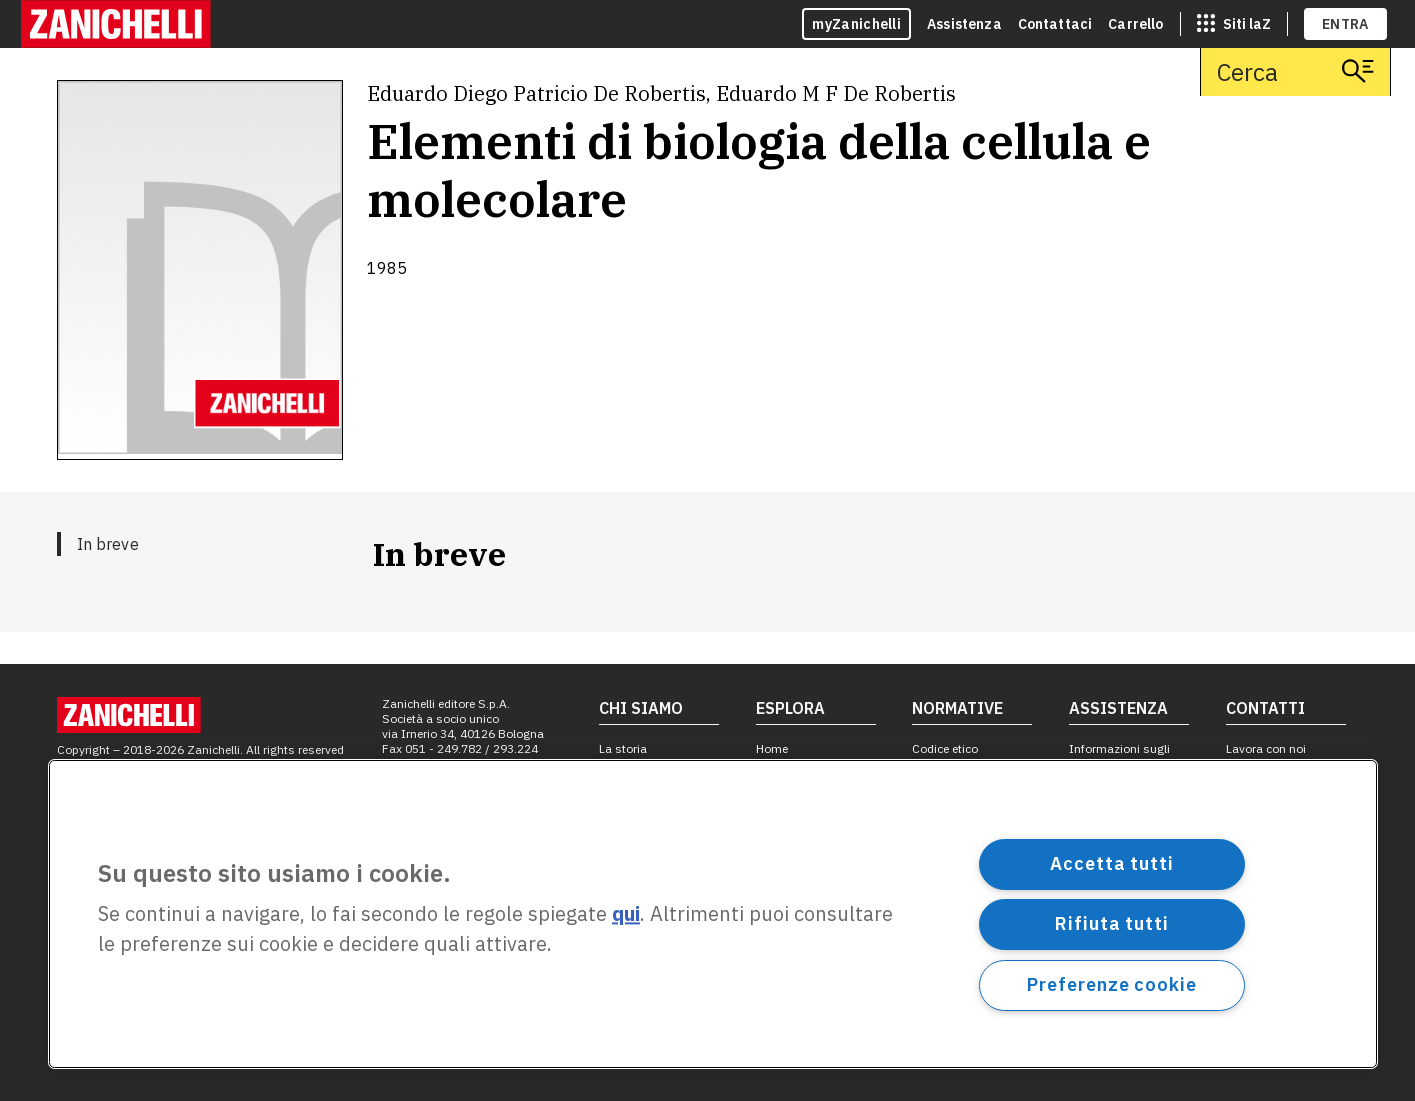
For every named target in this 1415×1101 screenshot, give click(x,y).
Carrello (1135, 24)
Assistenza (964, 24)
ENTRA (1345, 24)
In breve (108, 544)
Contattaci (1055, 24)
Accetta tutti (1112, 863)
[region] (713, 914)
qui (626, 914)
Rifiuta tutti (1112, 923)
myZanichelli (856, 24)
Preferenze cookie (1111, 984)
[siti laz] (1234, 24)
